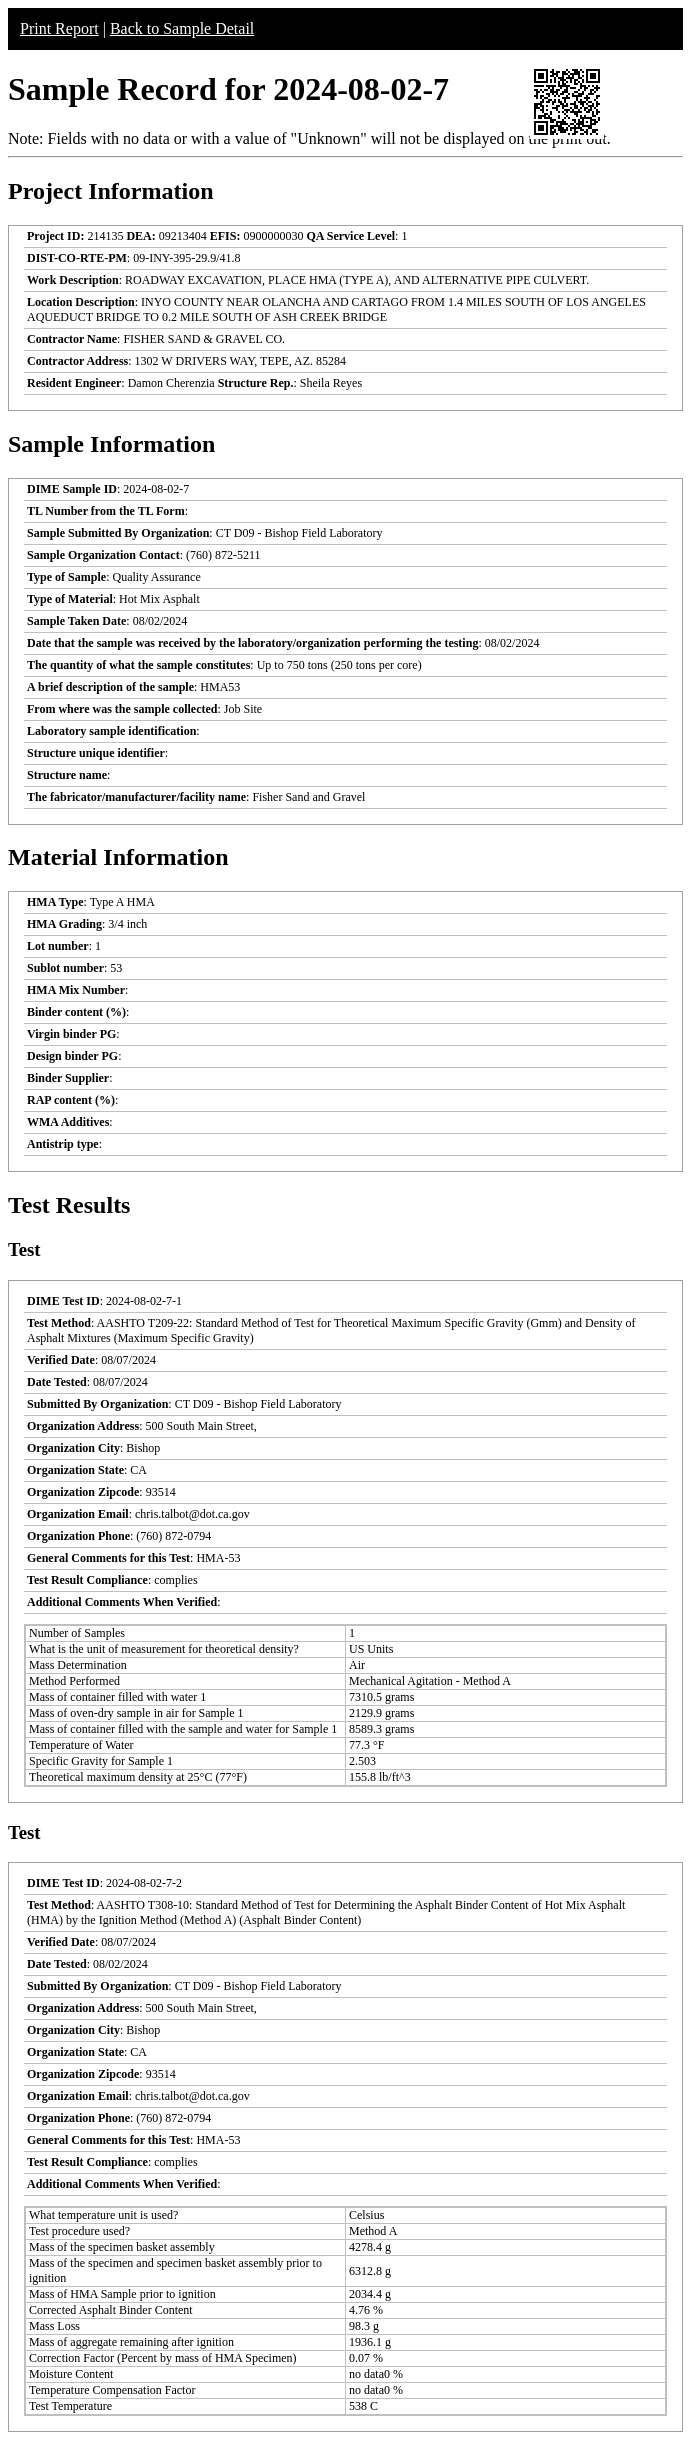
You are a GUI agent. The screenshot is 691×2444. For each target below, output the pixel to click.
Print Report (59, 28)
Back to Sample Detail (182, 28)
